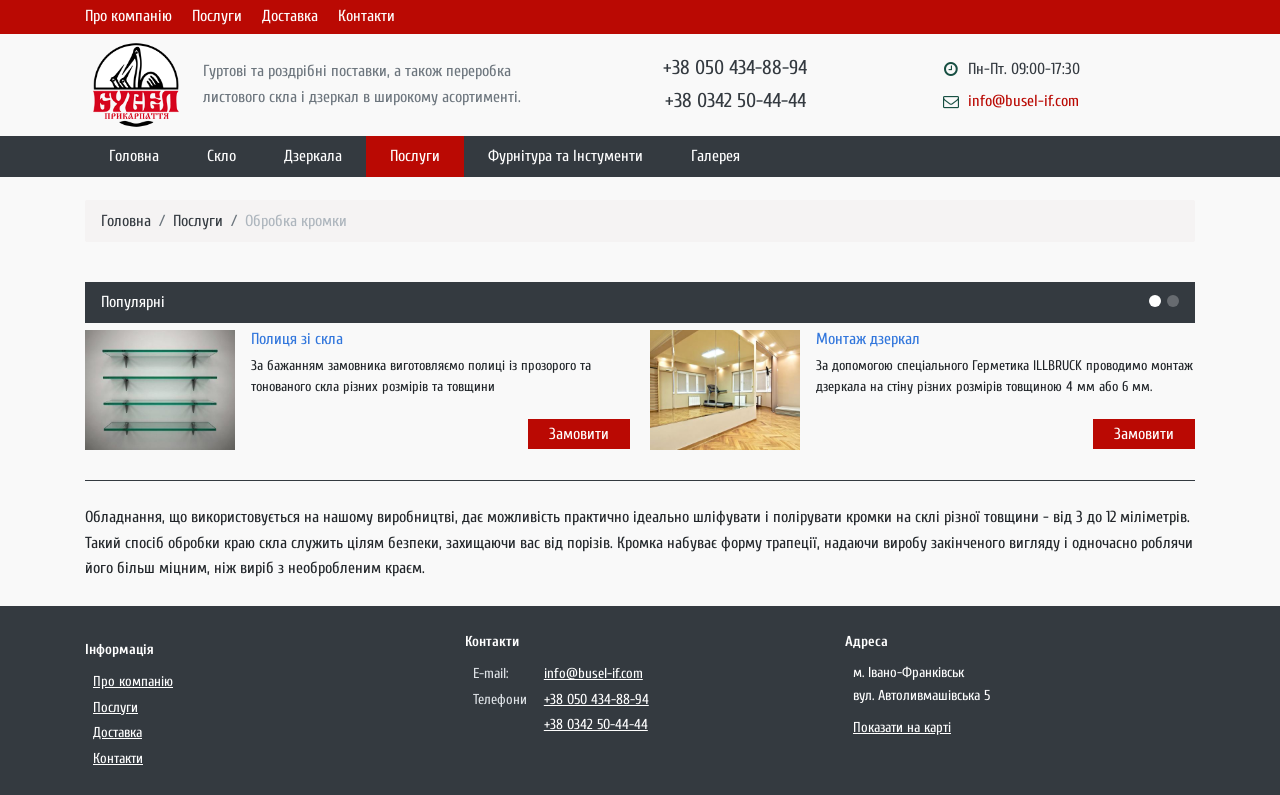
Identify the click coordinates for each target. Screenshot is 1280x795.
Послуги (217, 16)
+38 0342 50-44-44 (735, 100)
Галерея (715, 156)
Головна (134, 156)
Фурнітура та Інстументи (565, 156)
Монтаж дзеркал (868, 339)
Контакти (366, 16)
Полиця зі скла (297, 339)
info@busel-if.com (1023, 101)
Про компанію (128, 16)
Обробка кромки (296, 221)
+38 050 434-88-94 (735, 67)
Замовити (579, 434)
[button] (1155, 301)
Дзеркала (313, 156)
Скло (221, 156)
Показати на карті (902, 727)
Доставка (290, 16)
